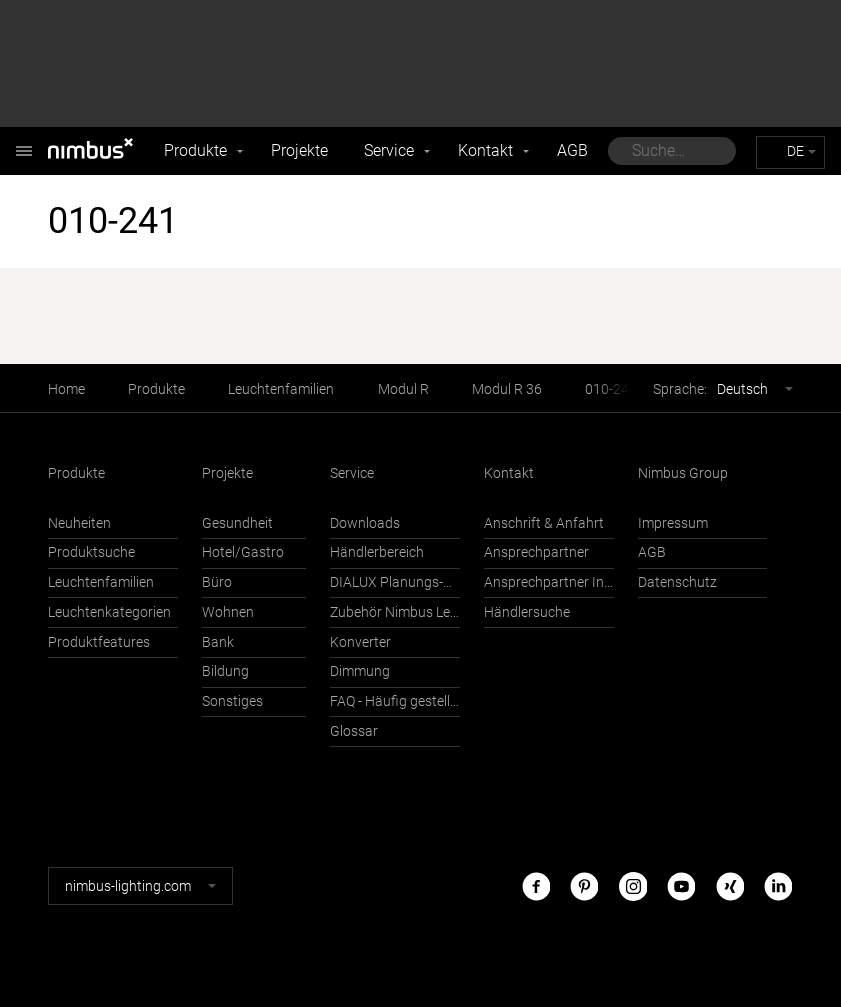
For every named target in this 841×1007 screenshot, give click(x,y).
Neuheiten (79, 523)
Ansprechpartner (536, 552)
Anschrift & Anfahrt (544, 523)
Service (389, 150)
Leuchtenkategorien (109, 612)
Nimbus (24, 140)
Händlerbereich (377, 552)
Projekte (299, 150)
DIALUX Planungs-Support (395, 582)
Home (66, 389)
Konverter (360, 642)
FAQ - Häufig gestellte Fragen (395, 701)
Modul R (403, 389)
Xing (730, 885)
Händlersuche (527, 612)
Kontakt (485, 150)
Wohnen (228, 612)
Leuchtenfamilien (281, 389)
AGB (572, 150)
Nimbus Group (683, 473)
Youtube (681, 885)
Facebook (536, 885)
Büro (217, 582)
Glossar (354, 731)
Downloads (365, 523)
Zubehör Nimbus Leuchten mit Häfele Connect (395, 612)
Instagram (633, 885)
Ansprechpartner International (549, 582)
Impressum (673, 523)
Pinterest (584, 885)
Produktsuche (91, 552)
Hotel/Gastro (243, 552)
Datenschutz (677, 582)
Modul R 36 (507, 389)
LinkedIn (778, 885)
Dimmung (360, 671)
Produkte (195, 150)
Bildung (225, 671)
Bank (218, 642)
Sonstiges (232, 701)
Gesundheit (237, 523)
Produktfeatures (99, 642)
